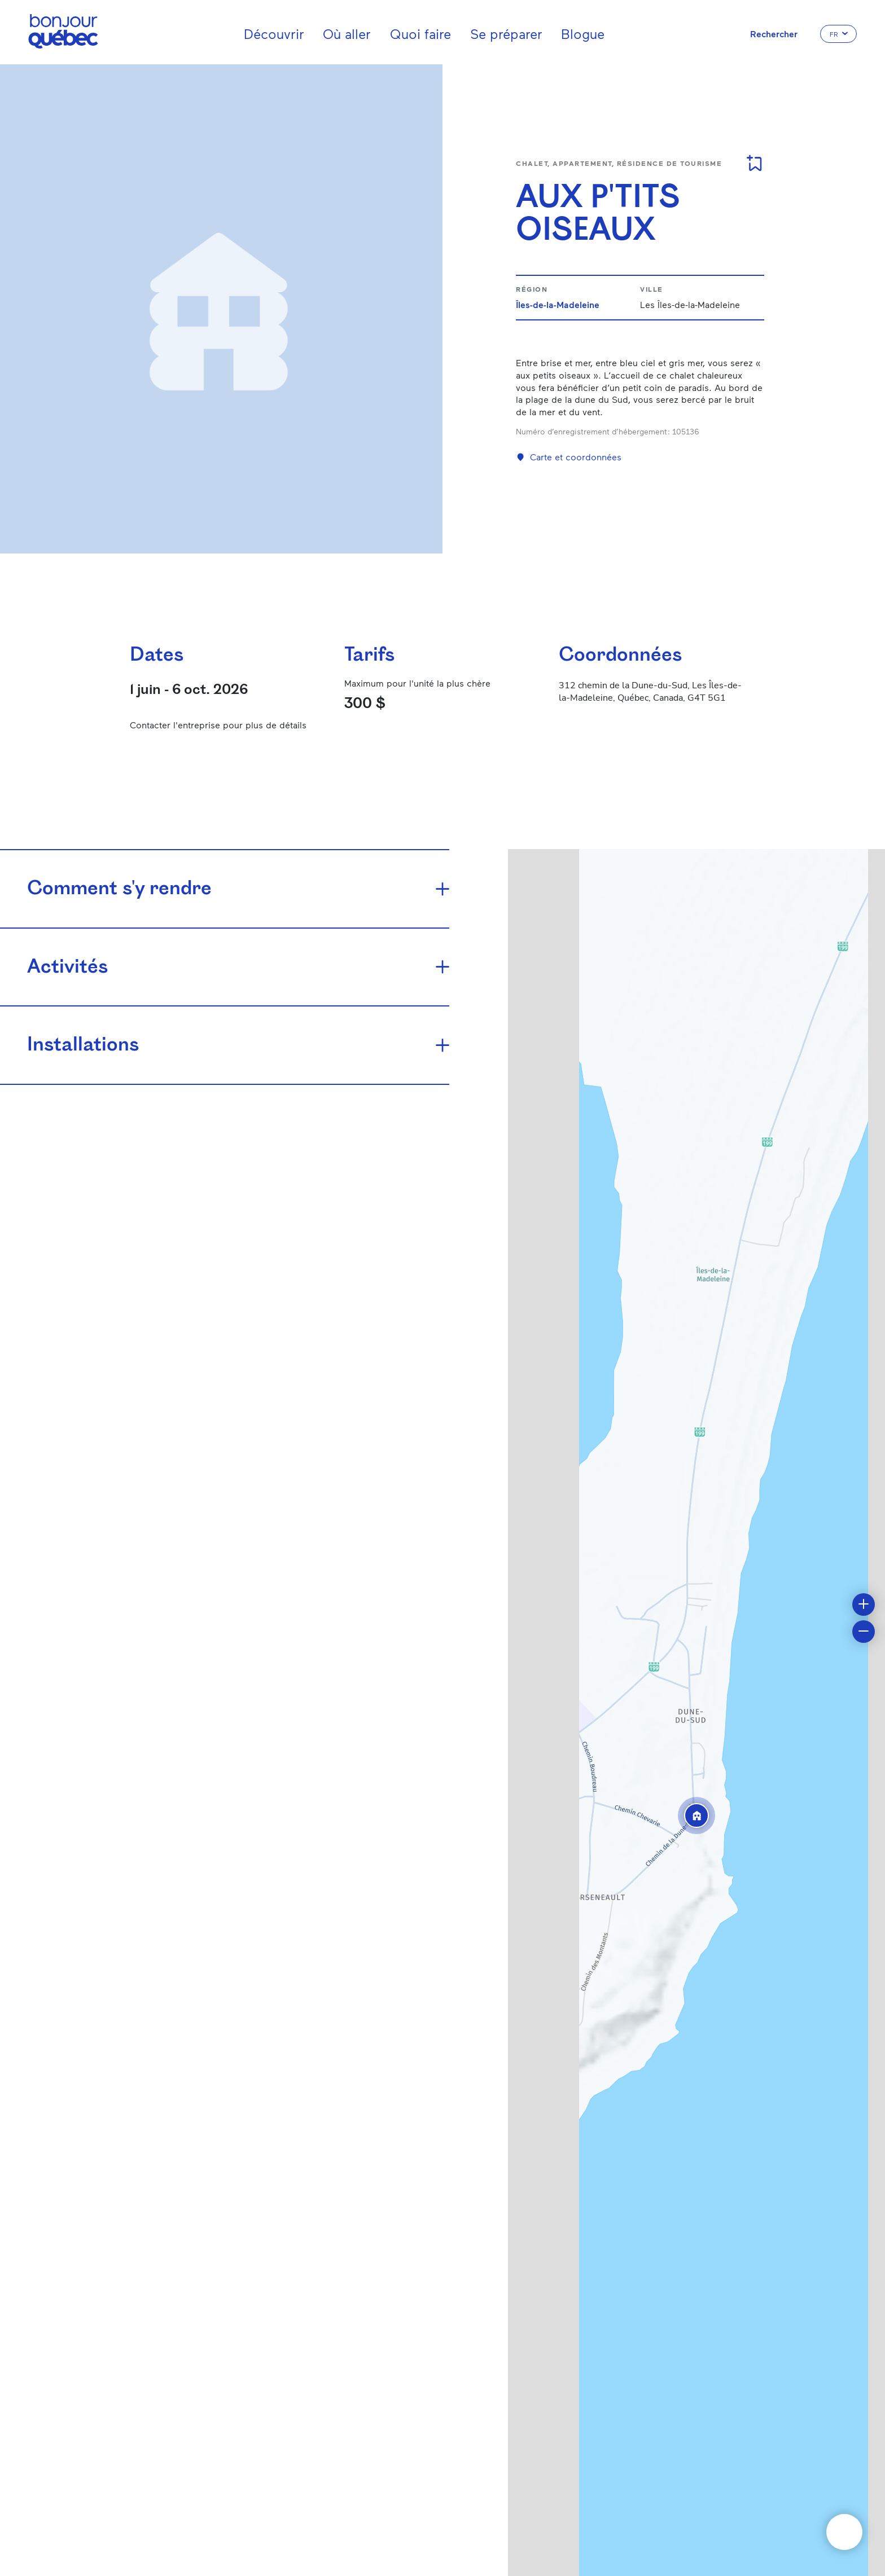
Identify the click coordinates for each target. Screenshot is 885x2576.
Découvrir (274, 33)
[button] (696, 1815)
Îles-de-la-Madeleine (557, 304)
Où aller (347, 33)
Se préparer (506, 33)
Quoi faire (420, 33)
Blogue (582, 33)
